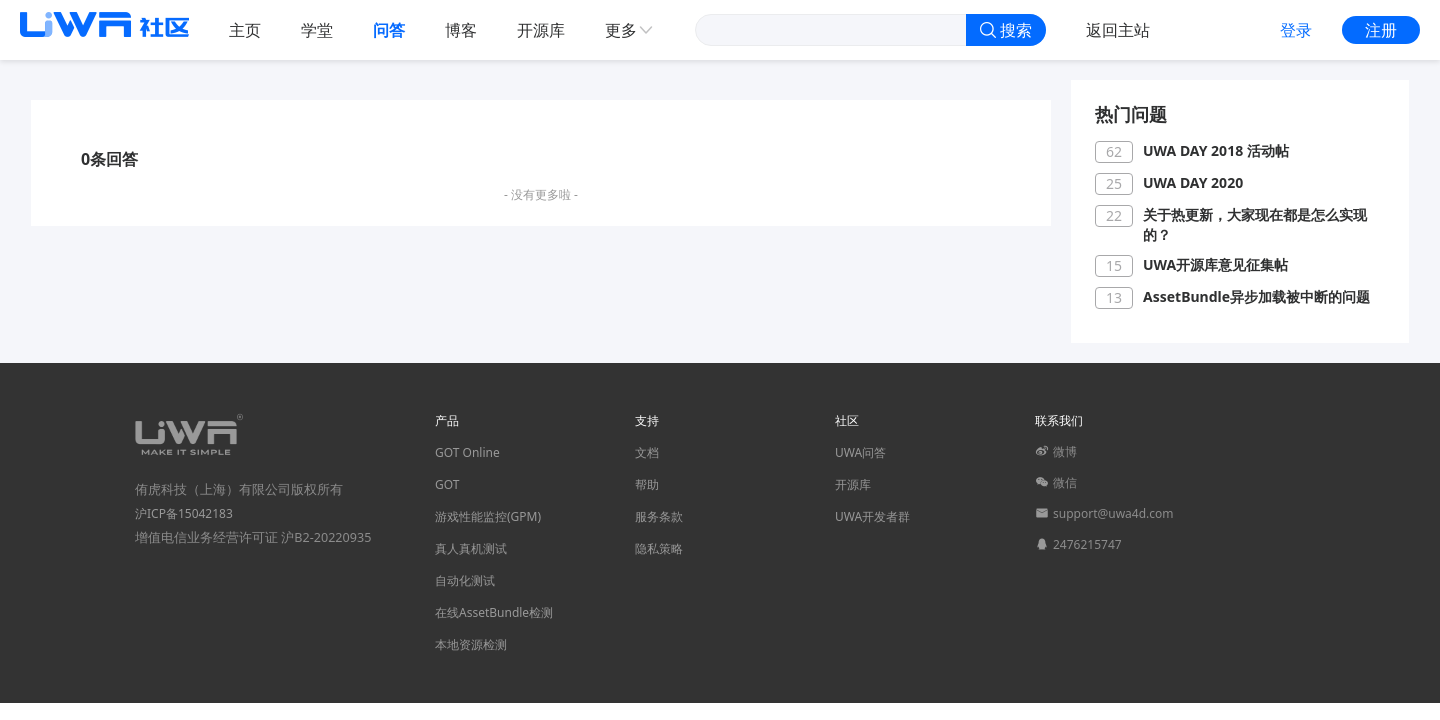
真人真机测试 (471, 548)
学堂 (317, 30)
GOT (447, 484)
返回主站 (1118, 30)
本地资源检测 (471, 644)
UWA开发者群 (872, 516)
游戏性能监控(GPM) (488, 516)
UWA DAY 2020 (1193, 182)
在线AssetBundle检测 (494, 612)
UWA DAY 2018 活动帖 (1216, 150)
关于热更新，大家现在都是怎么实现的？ (1255, 224)
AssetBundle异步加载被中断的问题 (1256, 296)
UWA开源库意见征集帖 (1215, 264)
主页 (245, 30)
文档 (647, 452)
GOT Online (467, 452)
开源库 (541, 30)
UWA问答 (860, 452)
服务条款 (659, 516)
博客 (461, 30)
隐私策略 (659, 548)
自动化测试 (465, 580)
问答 (389, 30)
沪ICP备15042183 (184, 513)
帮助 (647, 484)
